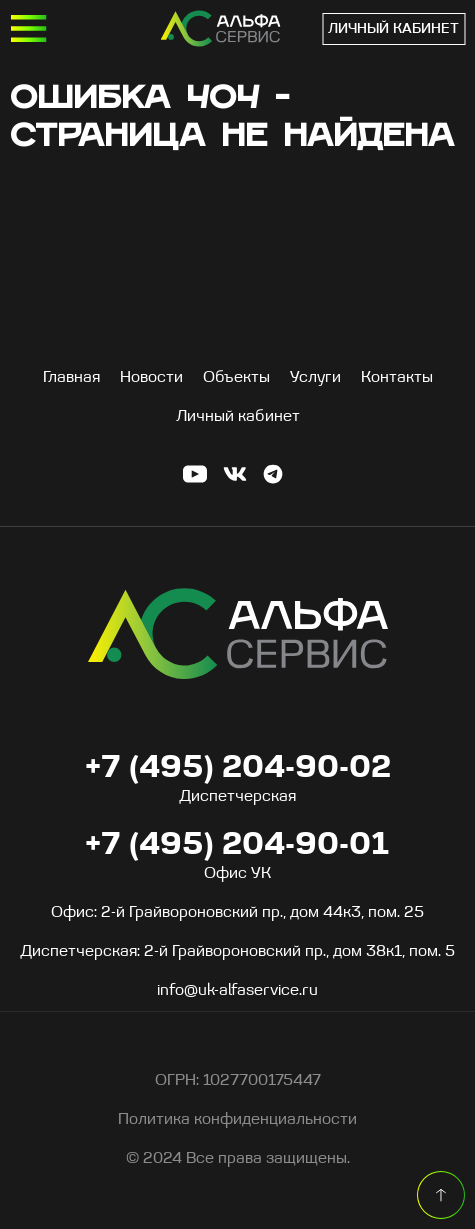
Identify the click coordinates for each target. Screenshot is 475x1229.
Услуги (315, 378)
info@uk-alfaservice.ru (237, 991)
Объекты (236, 378)
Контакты (397, 378)
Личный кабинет (393, 29)
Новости (151, 378)
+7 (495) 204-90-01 (306, 29)
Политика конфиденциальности (237, 1120)
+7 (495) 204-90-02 (238, 769)
